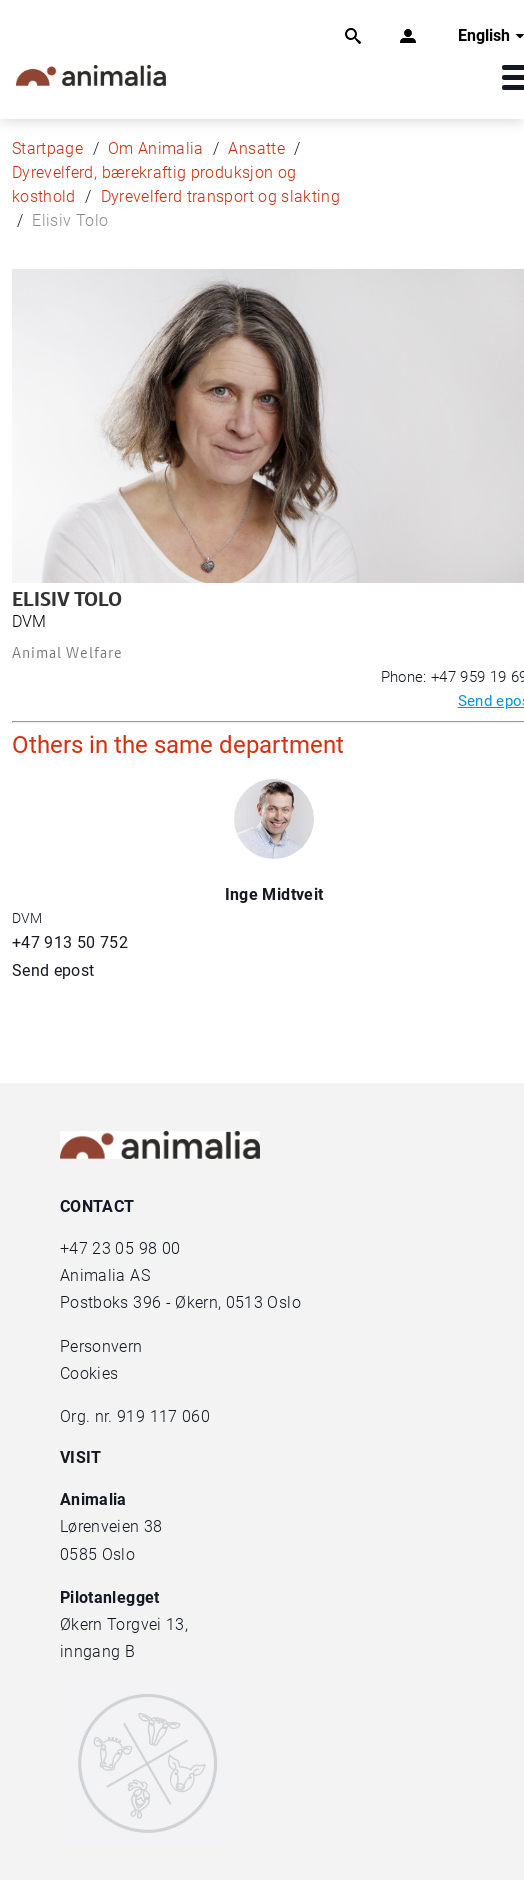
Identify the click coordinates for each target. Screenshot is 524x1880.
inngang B (97, 1651)
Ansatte (256, 148)
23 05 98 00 (136, 1248)
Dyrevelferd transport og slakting (221, 196)
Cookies (89, 1373)
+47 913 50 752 (70, 942)
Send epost (53, 970)
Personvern (101, 1346)
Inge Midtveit (274, 894)
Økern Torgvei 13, (126, 1624)
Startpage (47, 148)
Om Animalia (156, 148)
